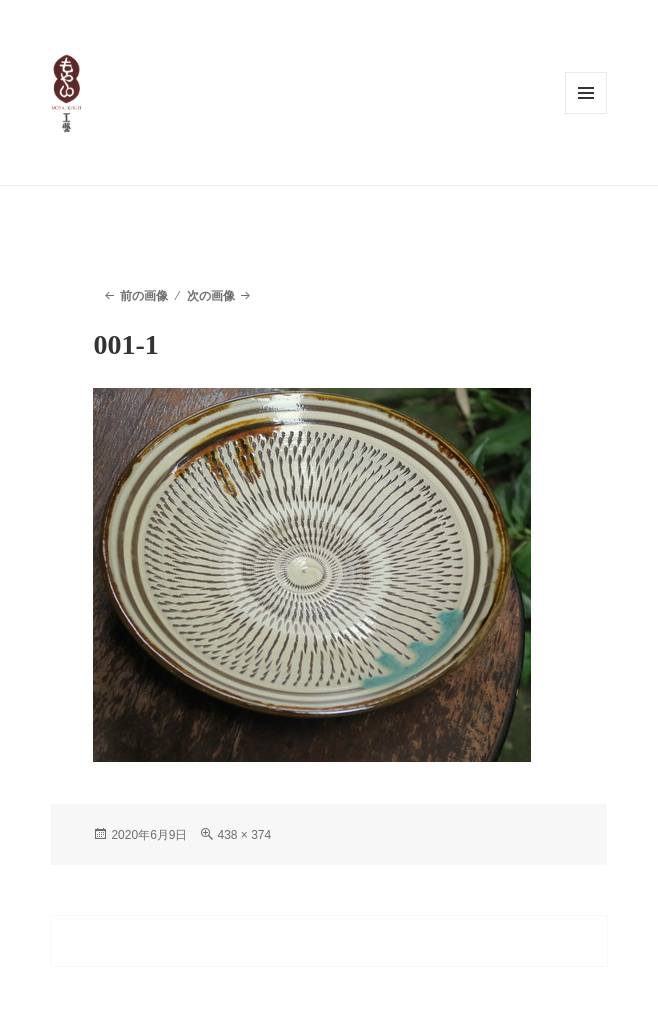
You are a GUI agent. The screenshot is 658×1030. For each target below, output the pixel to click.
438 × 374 (244, 835)
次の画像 (211, 296)
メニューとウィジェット (586, 93)
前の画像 (144, 296)
